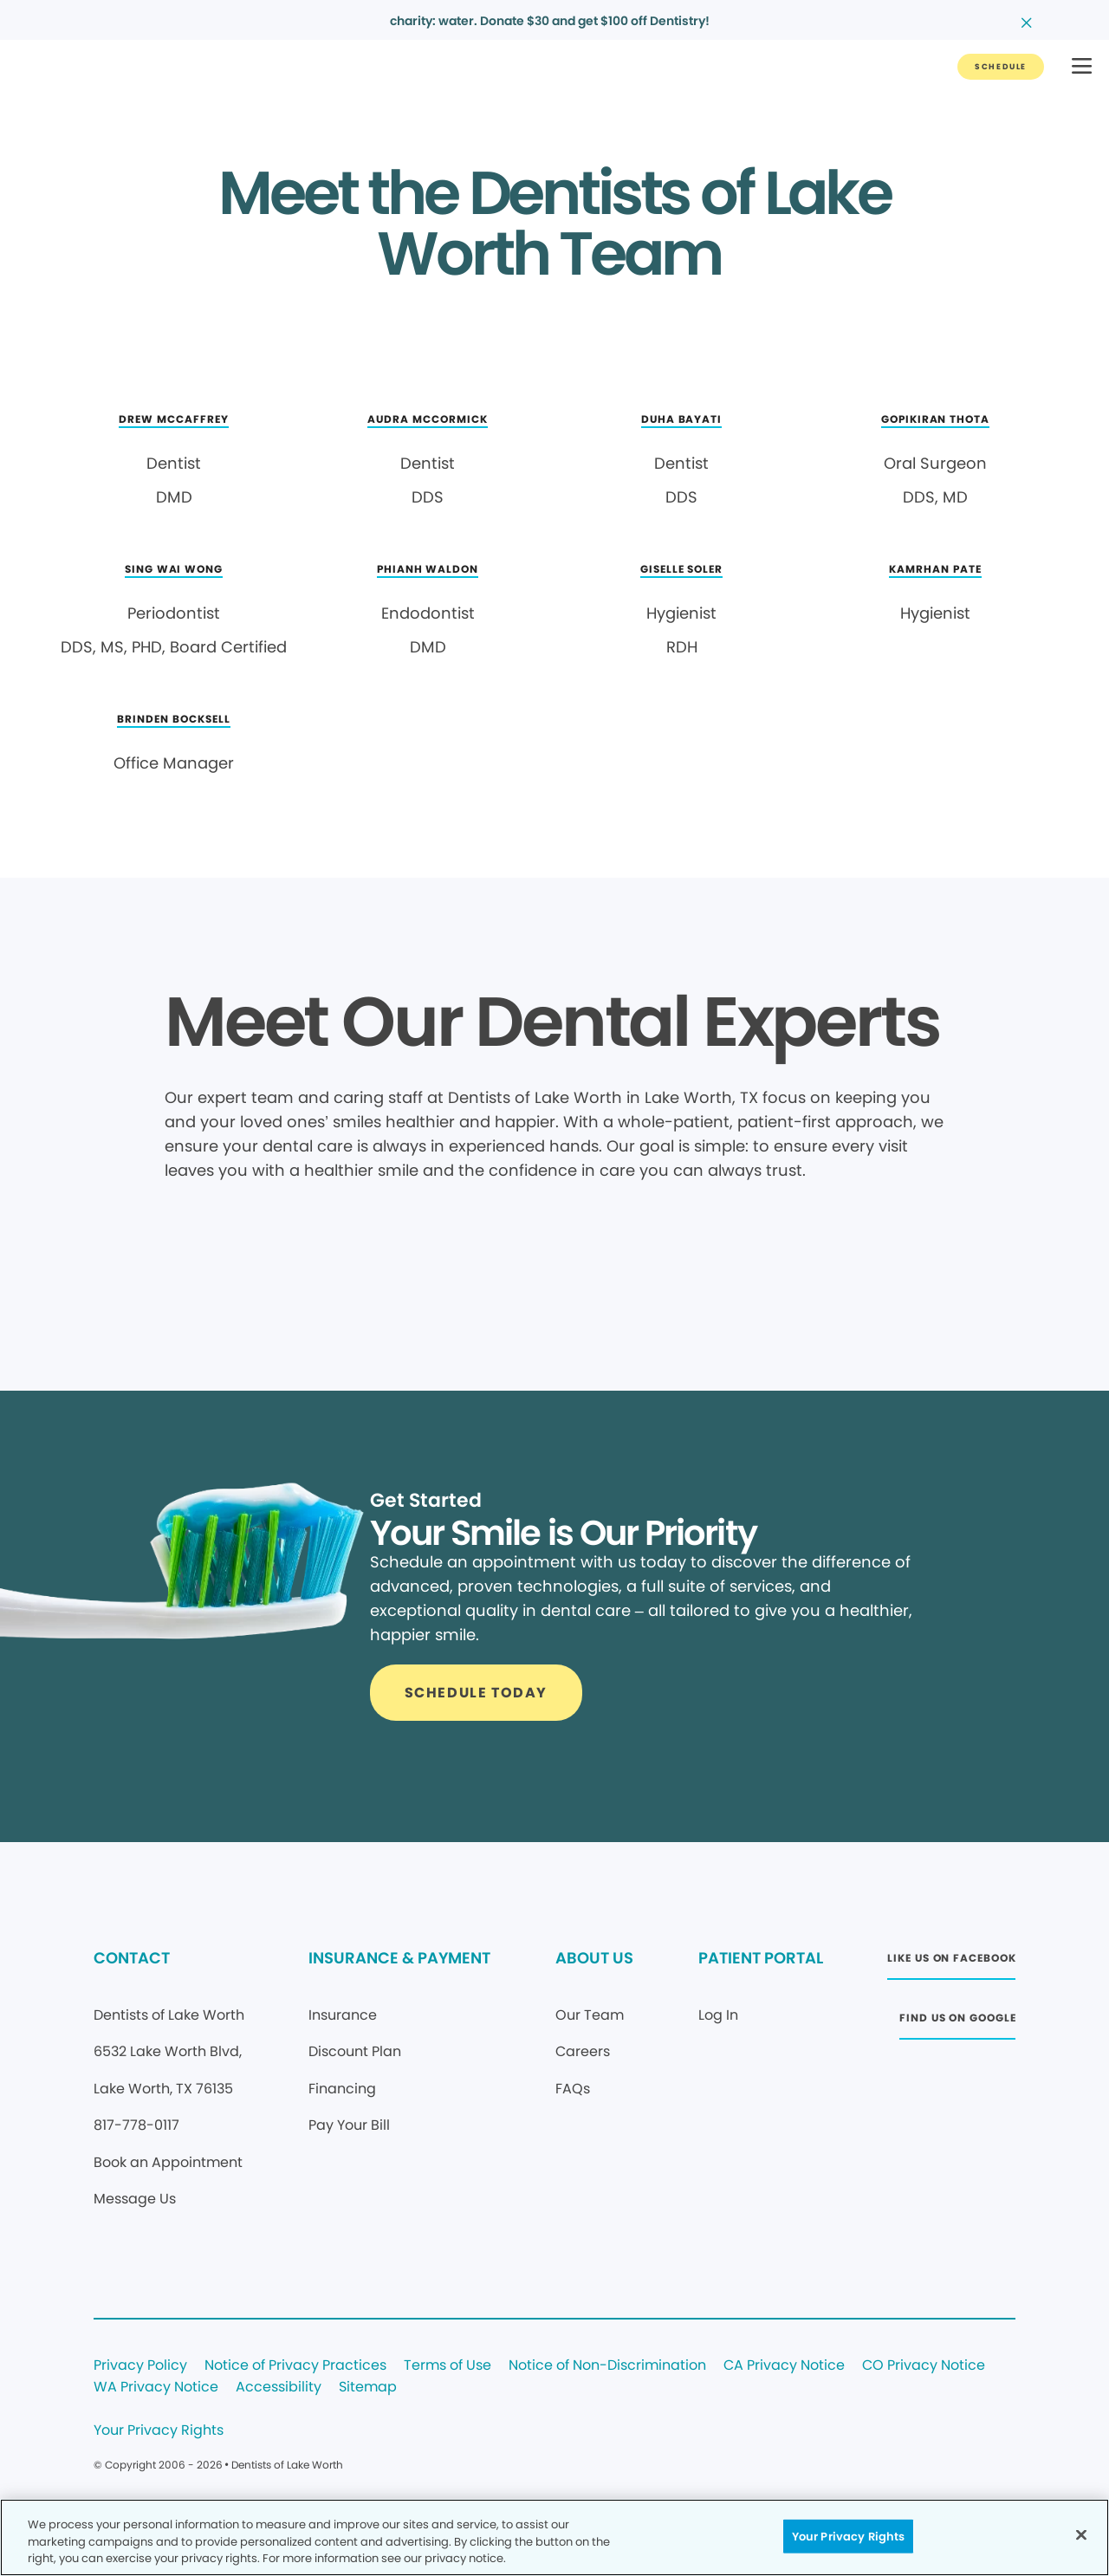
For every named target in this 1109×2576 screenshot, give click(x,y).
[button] (1082, 67)
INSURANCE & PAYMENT (399, 1958)
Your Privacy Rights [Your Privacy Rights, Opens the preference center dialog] (848, 2535)
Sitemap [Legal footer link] (368, 2387)
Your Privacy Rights (159, 2431)
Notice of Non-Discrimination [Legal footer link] (607, 2366)
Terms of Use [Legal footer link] (447, 2366)
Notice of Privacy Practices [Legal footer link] (295, 2366)
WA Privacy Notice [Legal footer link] (156, 2387)
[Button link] (1000, 67)
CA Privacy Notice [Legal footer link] (784, 2366)
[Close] (1081, 2534)
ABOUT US (594, 1958)
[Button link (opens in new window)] (951, 1963)
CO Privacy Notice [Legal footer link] (923, 2366)
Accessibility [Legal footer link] (278, 2387)
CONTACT (132, 1958)
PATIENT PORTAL (760, 1958)
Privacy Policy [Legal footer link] (140, 2366)
